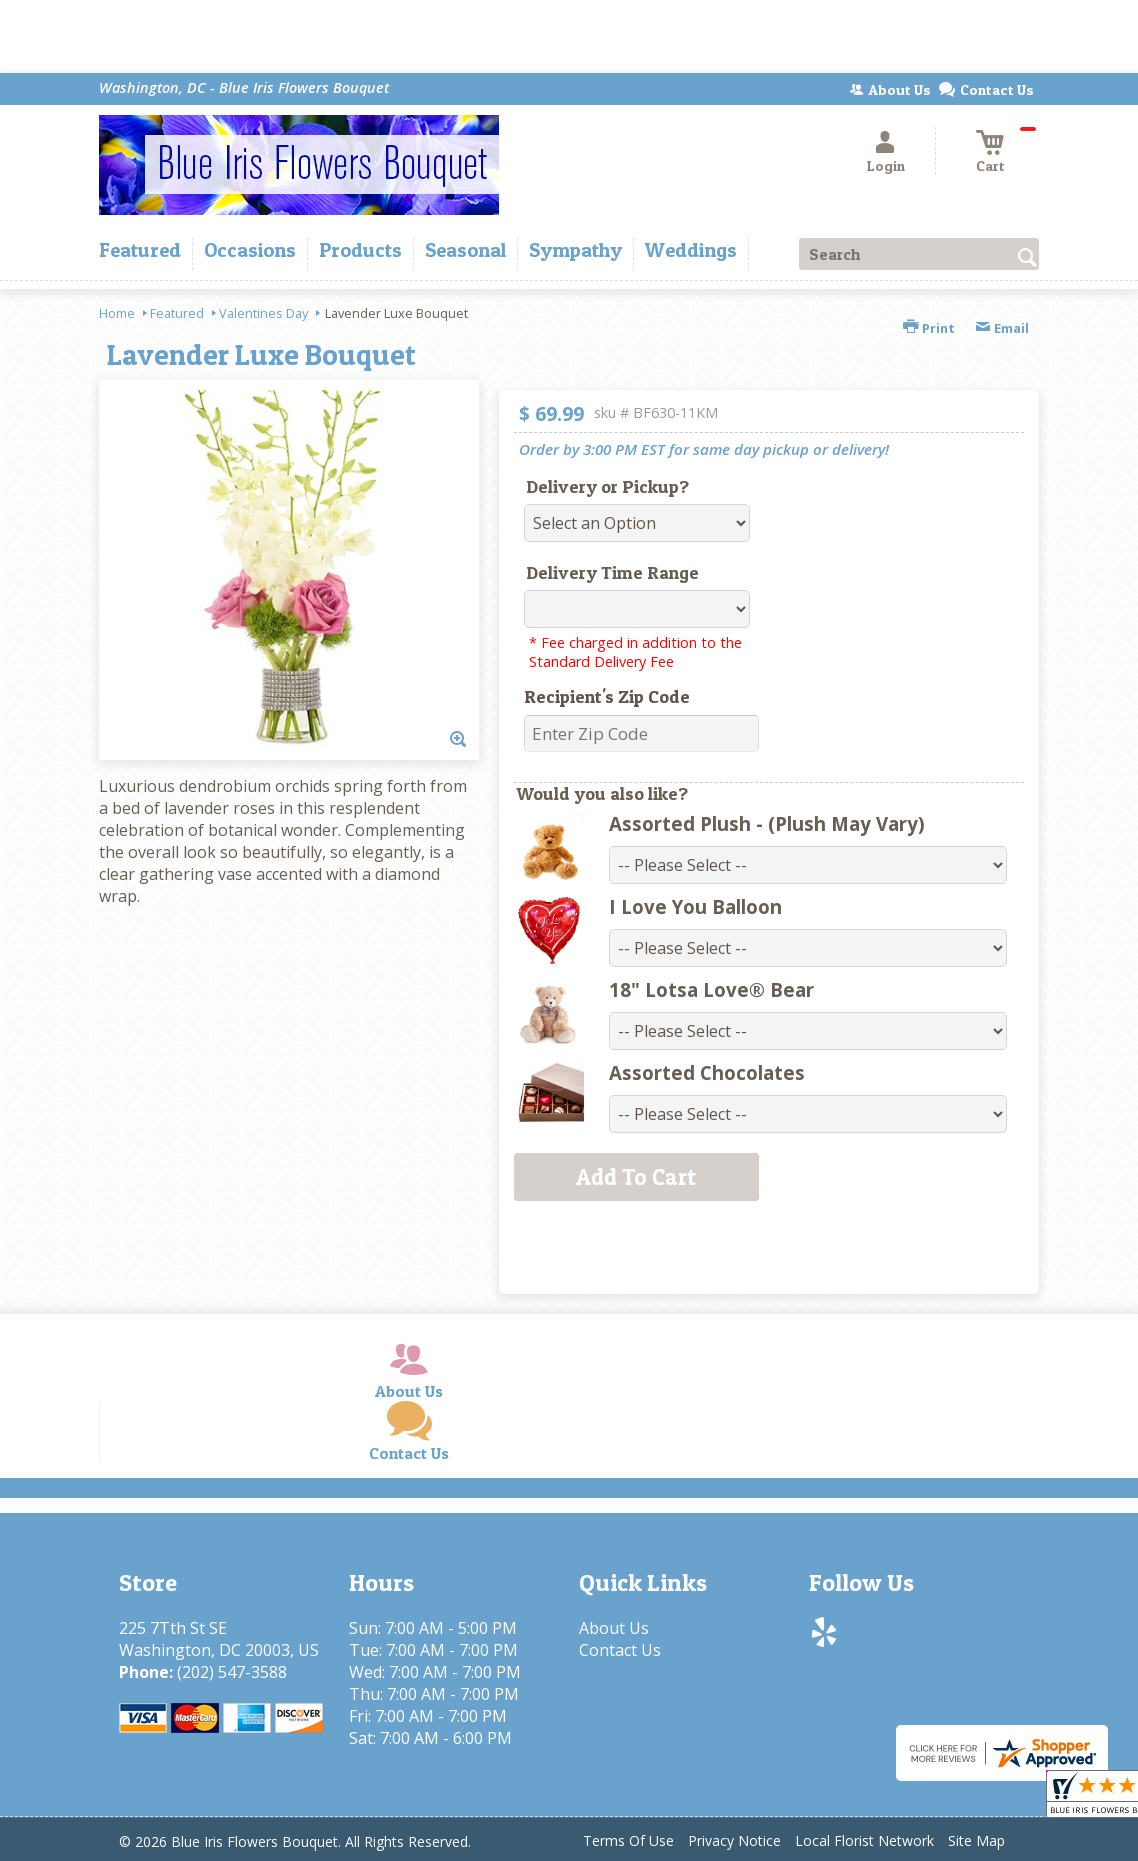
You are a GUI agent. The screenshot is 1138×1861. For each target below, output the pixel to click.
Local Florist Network (864, 1840)
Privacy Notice (734, 1840)
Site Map (976, 1840)
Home (117, 313)
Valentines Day (263, 313)
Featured (177, 313)
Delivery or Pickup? (607, 486)
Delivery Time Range (612, 572)
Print (929, 328)
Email (1002, 328)
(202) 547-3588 (232, 1672)
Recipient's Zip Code (607, 696)
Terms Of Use (628, 1840)
